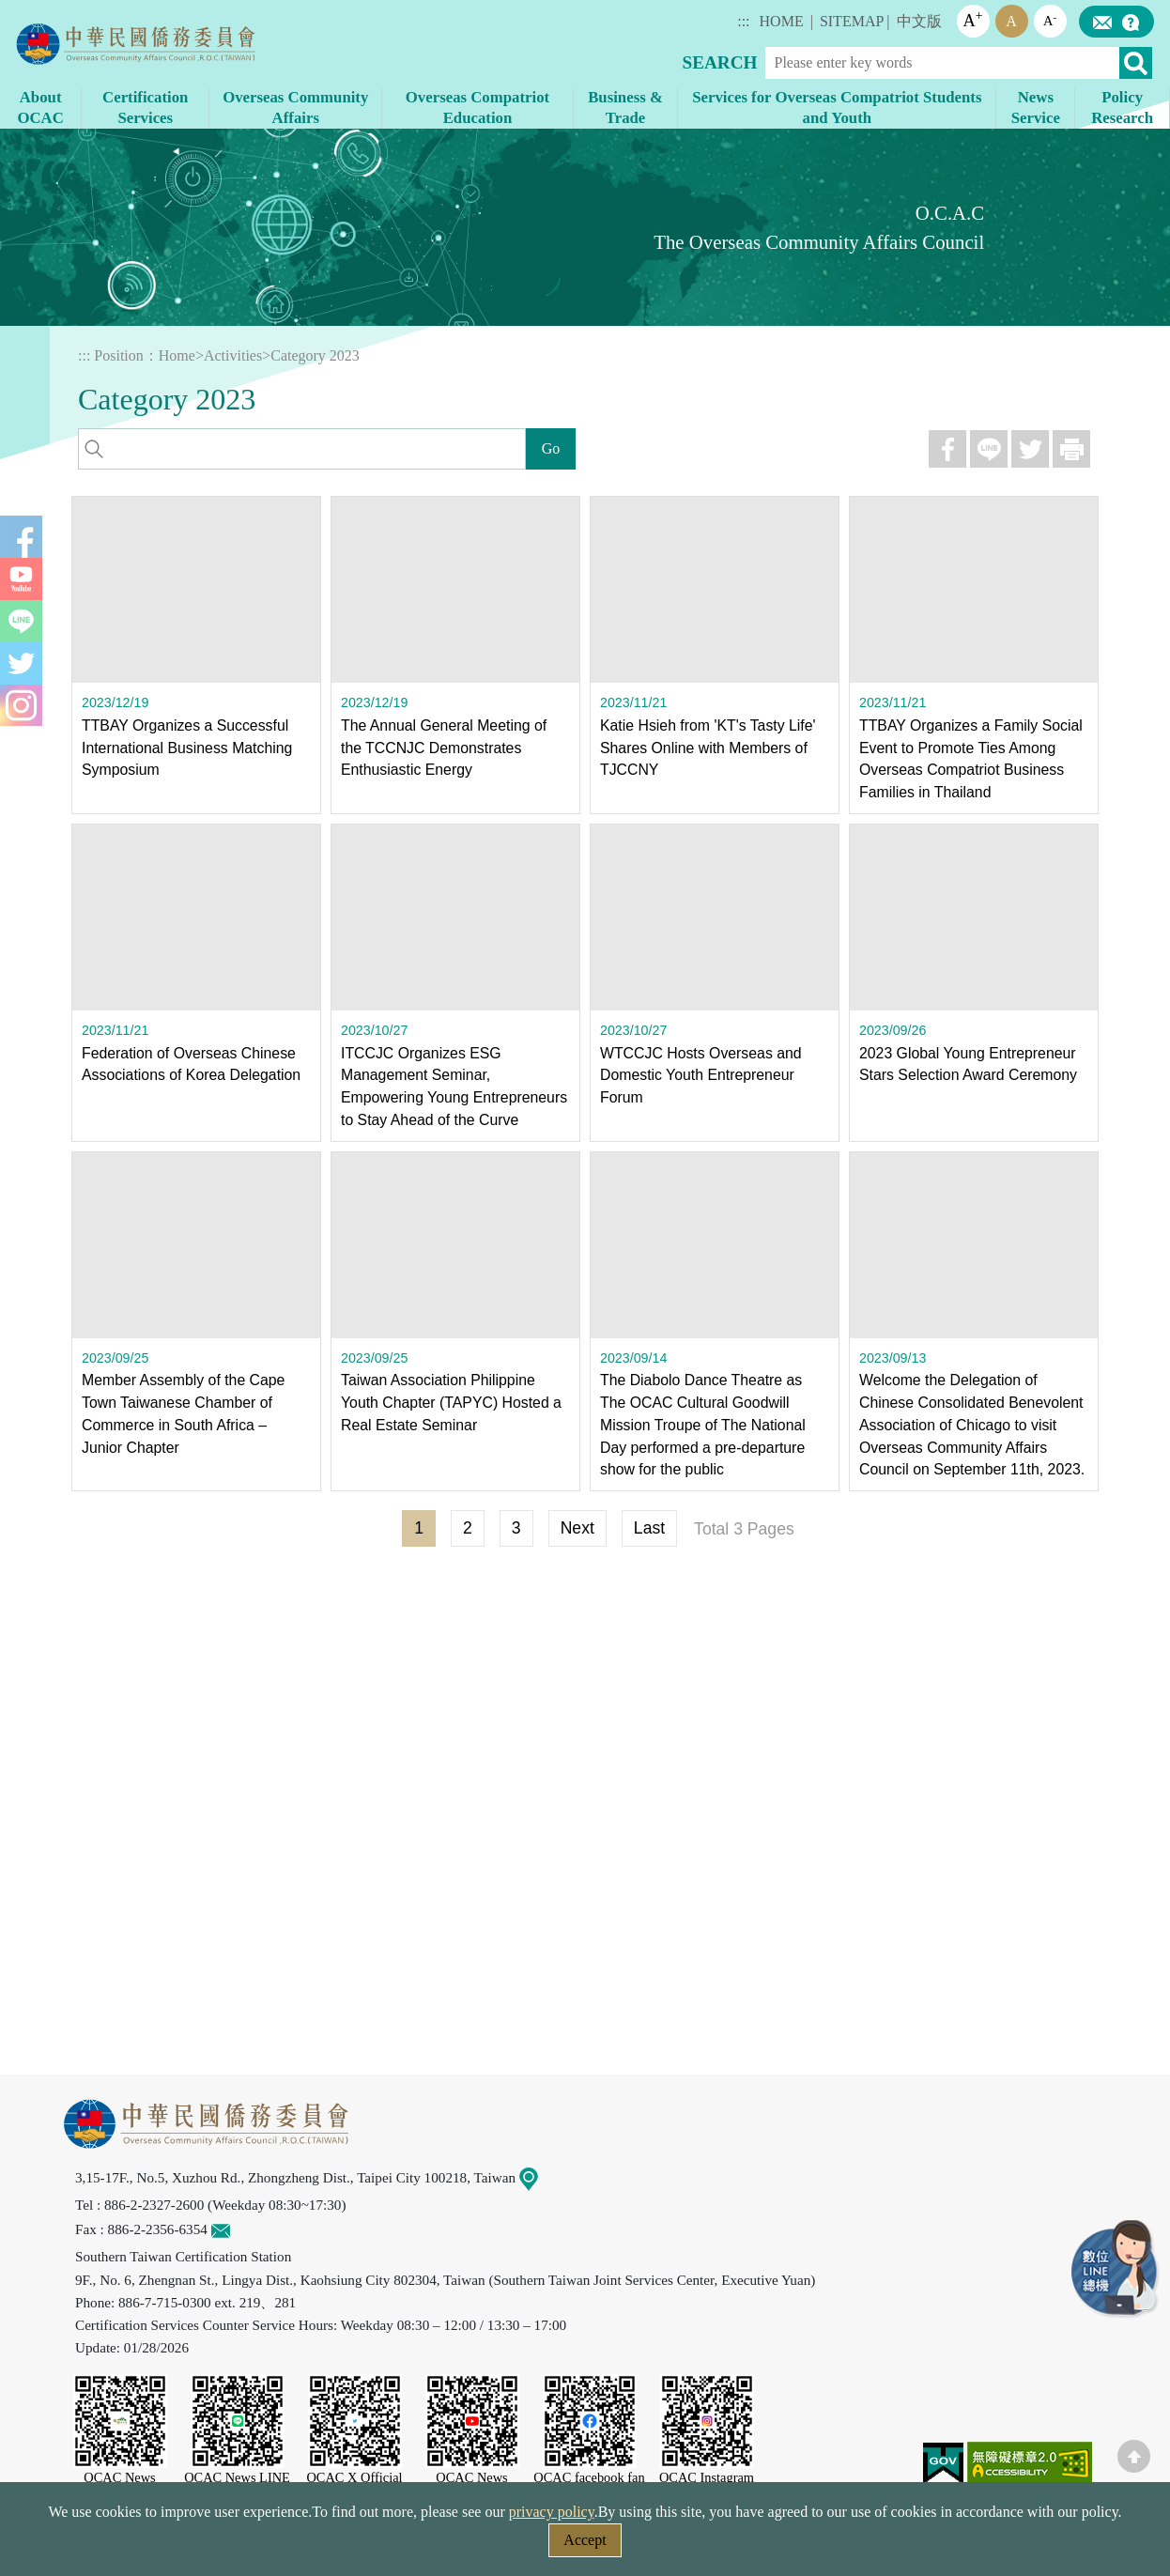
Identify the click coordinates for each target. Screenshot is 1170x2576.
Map (540, 2177)
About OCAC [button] (40, 107)
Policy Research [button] (1122, 107)
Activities (233, 355)
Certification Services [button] (145, 107)
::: (743, 21)
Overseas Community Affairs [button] (295, 107)
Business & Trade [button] (625, 107)
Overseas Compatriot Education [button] (477, 107)
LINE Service (1114, 2267)
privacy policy (551, 2512)
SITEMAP (852, 21)
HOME (782, 21)
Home (177, 355)
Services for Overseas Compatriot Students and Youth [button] (836, 107)
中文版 (919, 21)
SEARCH (720, 62)
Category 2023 (315, 355)
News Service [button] (1035, 107)
